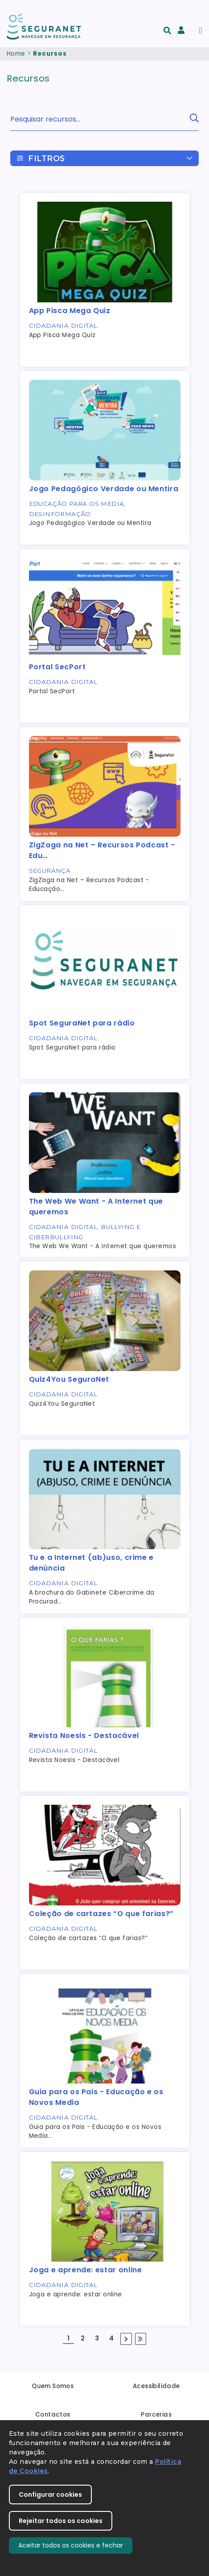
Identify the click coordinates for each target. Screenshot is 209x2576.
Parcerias (156, 2414)
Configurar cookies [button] (50, 2494)
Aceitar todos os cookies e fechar (70, 2545)
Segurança (50, 870)
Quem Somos (53, 2386)
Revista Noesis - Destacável (84, 1735)
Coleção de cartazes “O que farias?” (101, 1914)
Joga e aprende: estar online (85, 2270)
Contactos (52, 2414)
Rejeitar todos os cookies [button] (60, 2520)
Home (16, 53)
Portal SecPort (57, 667)
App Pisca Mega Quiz (70, 310)
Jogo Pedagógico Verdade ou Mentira (104, 489)
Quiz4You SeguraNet (69, 1379)
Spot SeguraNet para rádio (82, 1023)
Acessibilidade (156, 2386)
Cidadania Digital (63, 325)
